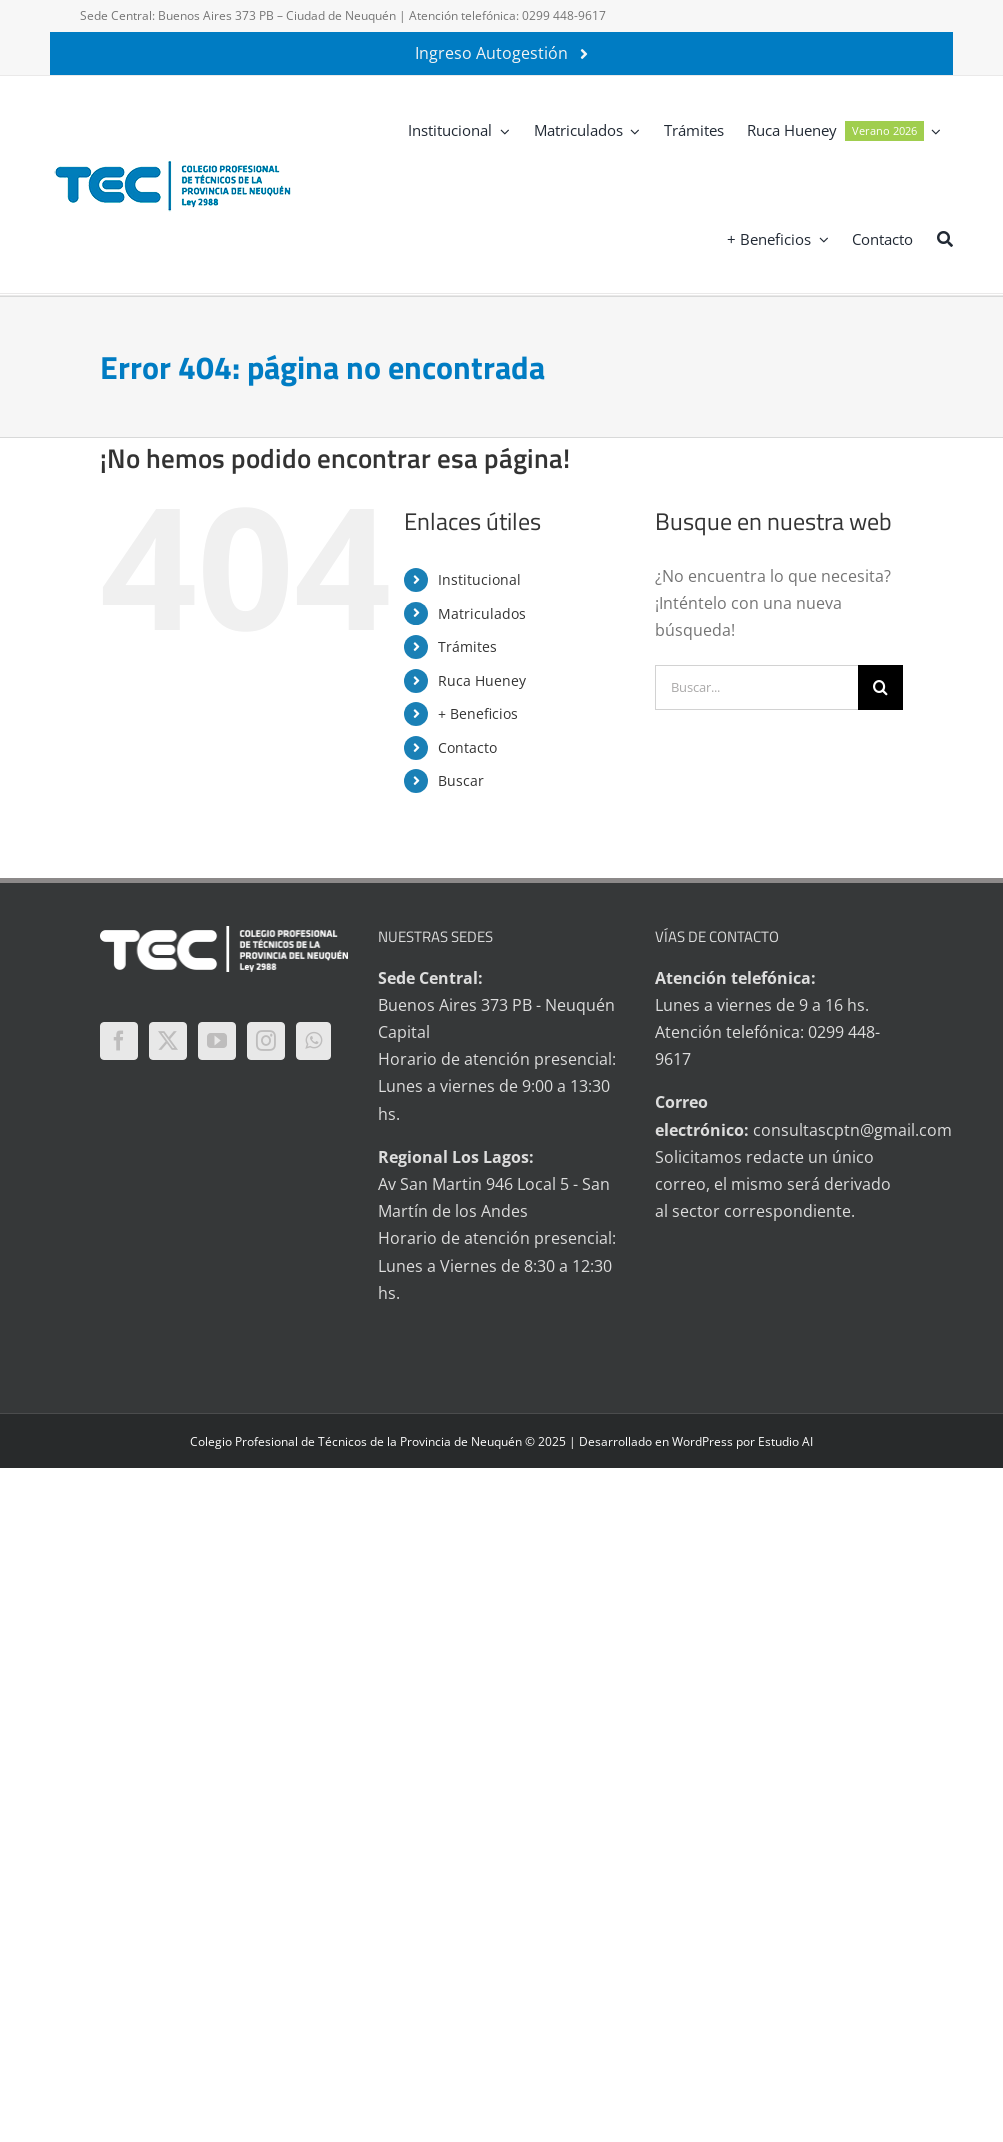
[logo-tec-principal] (174, 163)
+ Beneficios (478, 713)
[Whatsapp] (313, 1041)
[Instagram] (266, 1041)
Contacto (467, 747)
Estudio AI (785, 1441)
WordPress (702, 1441)
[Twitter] (168, 1041)
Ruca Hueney (482, 680)
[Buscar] (945, 238)
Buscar (461, 780)
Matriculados (482, 613)
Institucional (479, 579)
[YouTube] (217, 1041)
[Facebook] (119, 1041)
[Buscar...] (756, 687)
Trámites (467, 646)
